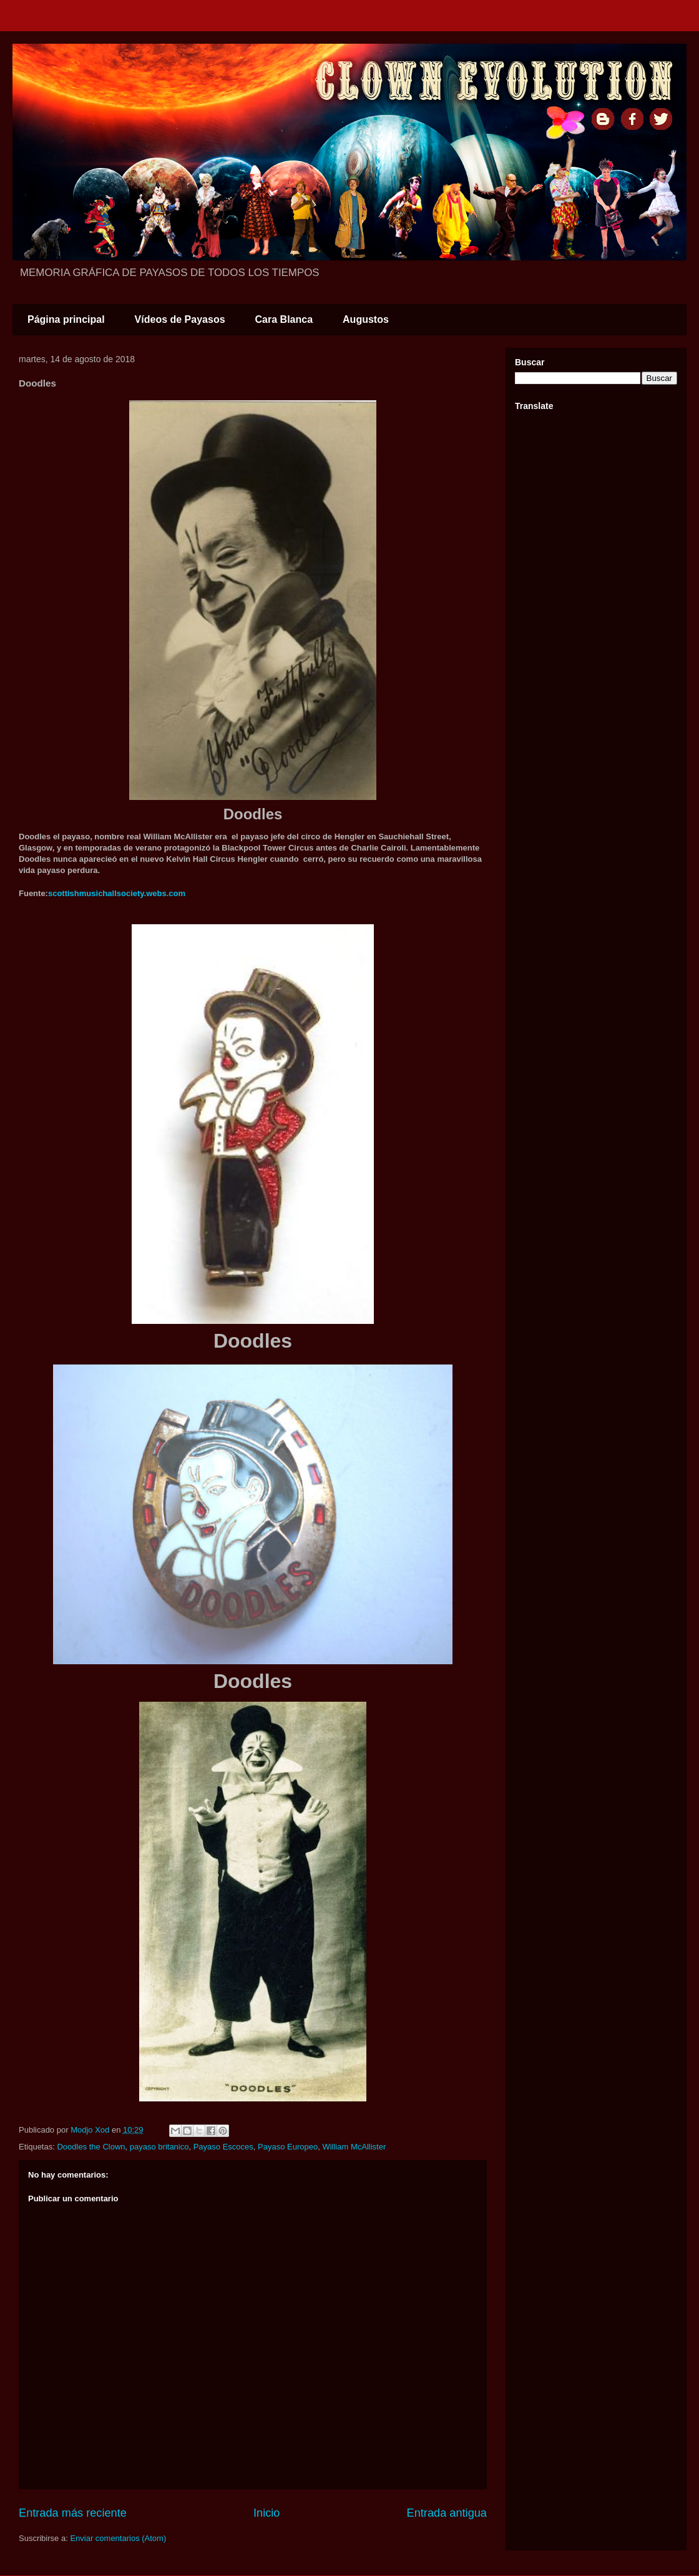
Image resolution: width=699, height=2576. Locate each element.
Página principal (66, 319)
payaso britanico (159, 2146)
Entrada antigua (447, 2513)
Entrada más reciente (73, 2513)
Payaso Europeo (288, 2146)
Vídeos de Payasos (180, 319)
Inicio (266, 2513)
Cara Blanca (284, 319)
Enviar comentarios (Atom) (118, 2538)
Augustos (366, 319)
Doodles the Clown (91, 2146)
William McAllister (354, 2146)
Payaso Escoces (223, 2146)
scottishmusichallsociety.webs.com (116, 893)
